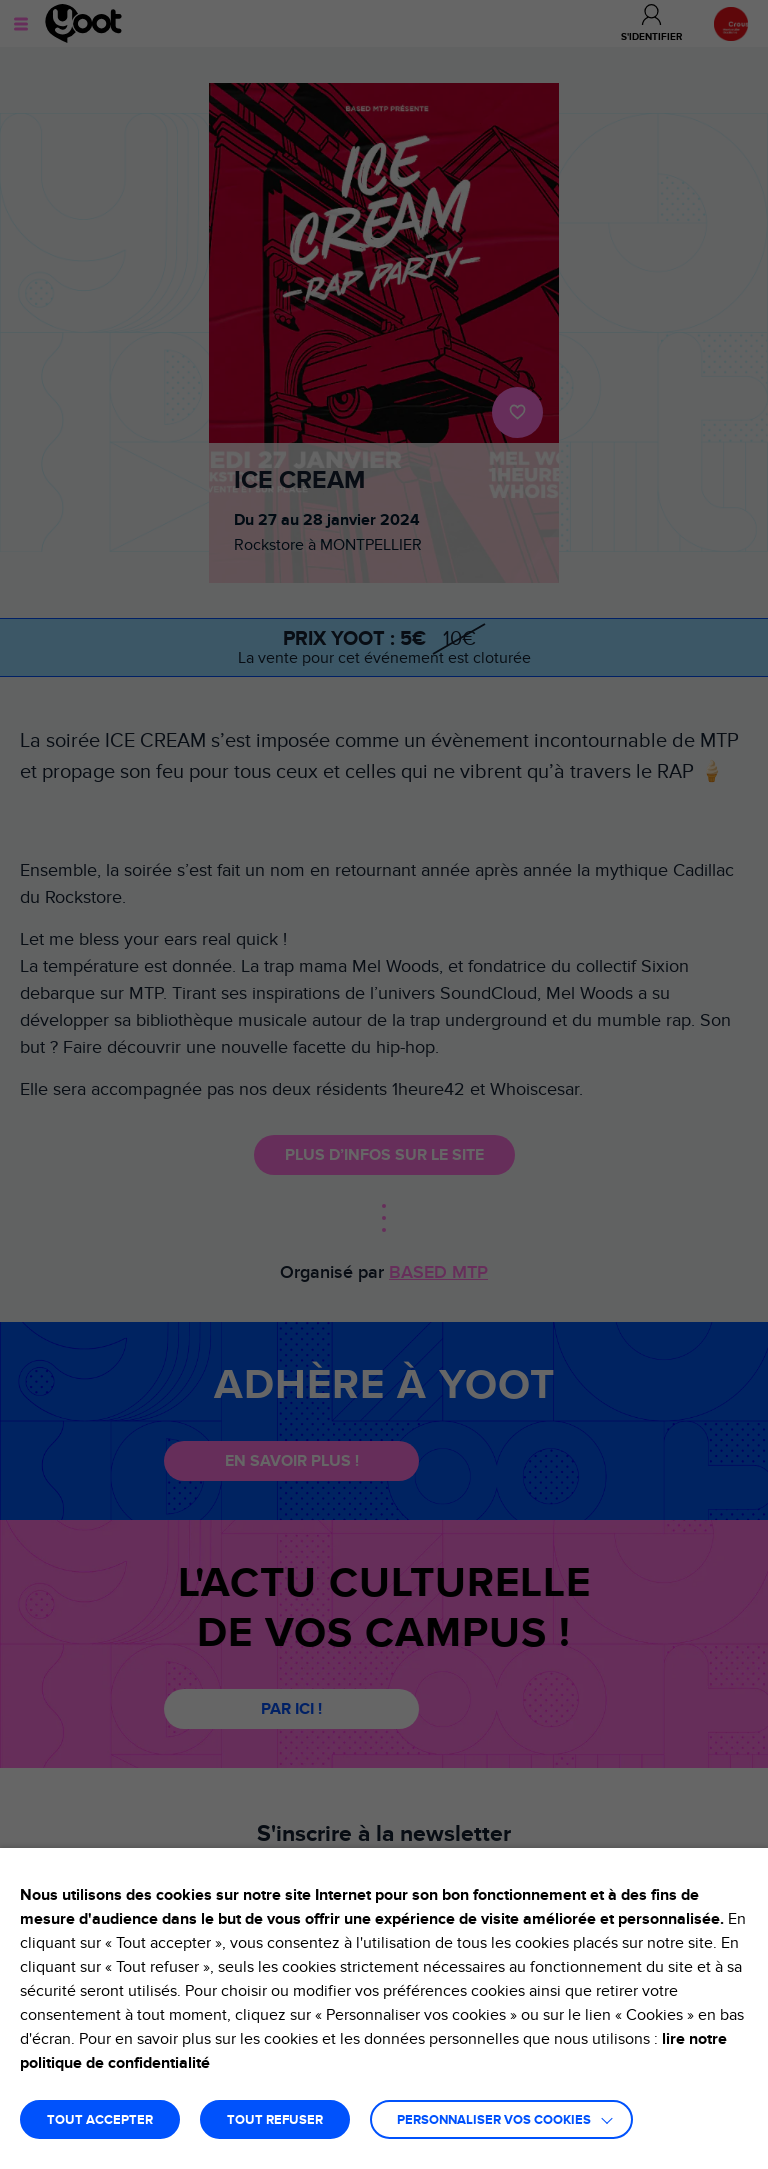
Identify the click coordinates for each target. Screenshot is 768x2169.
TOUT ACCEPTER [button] (100, 2120)
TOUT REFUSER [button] (275, 2120)
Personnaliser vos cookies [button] (494, 2120)
